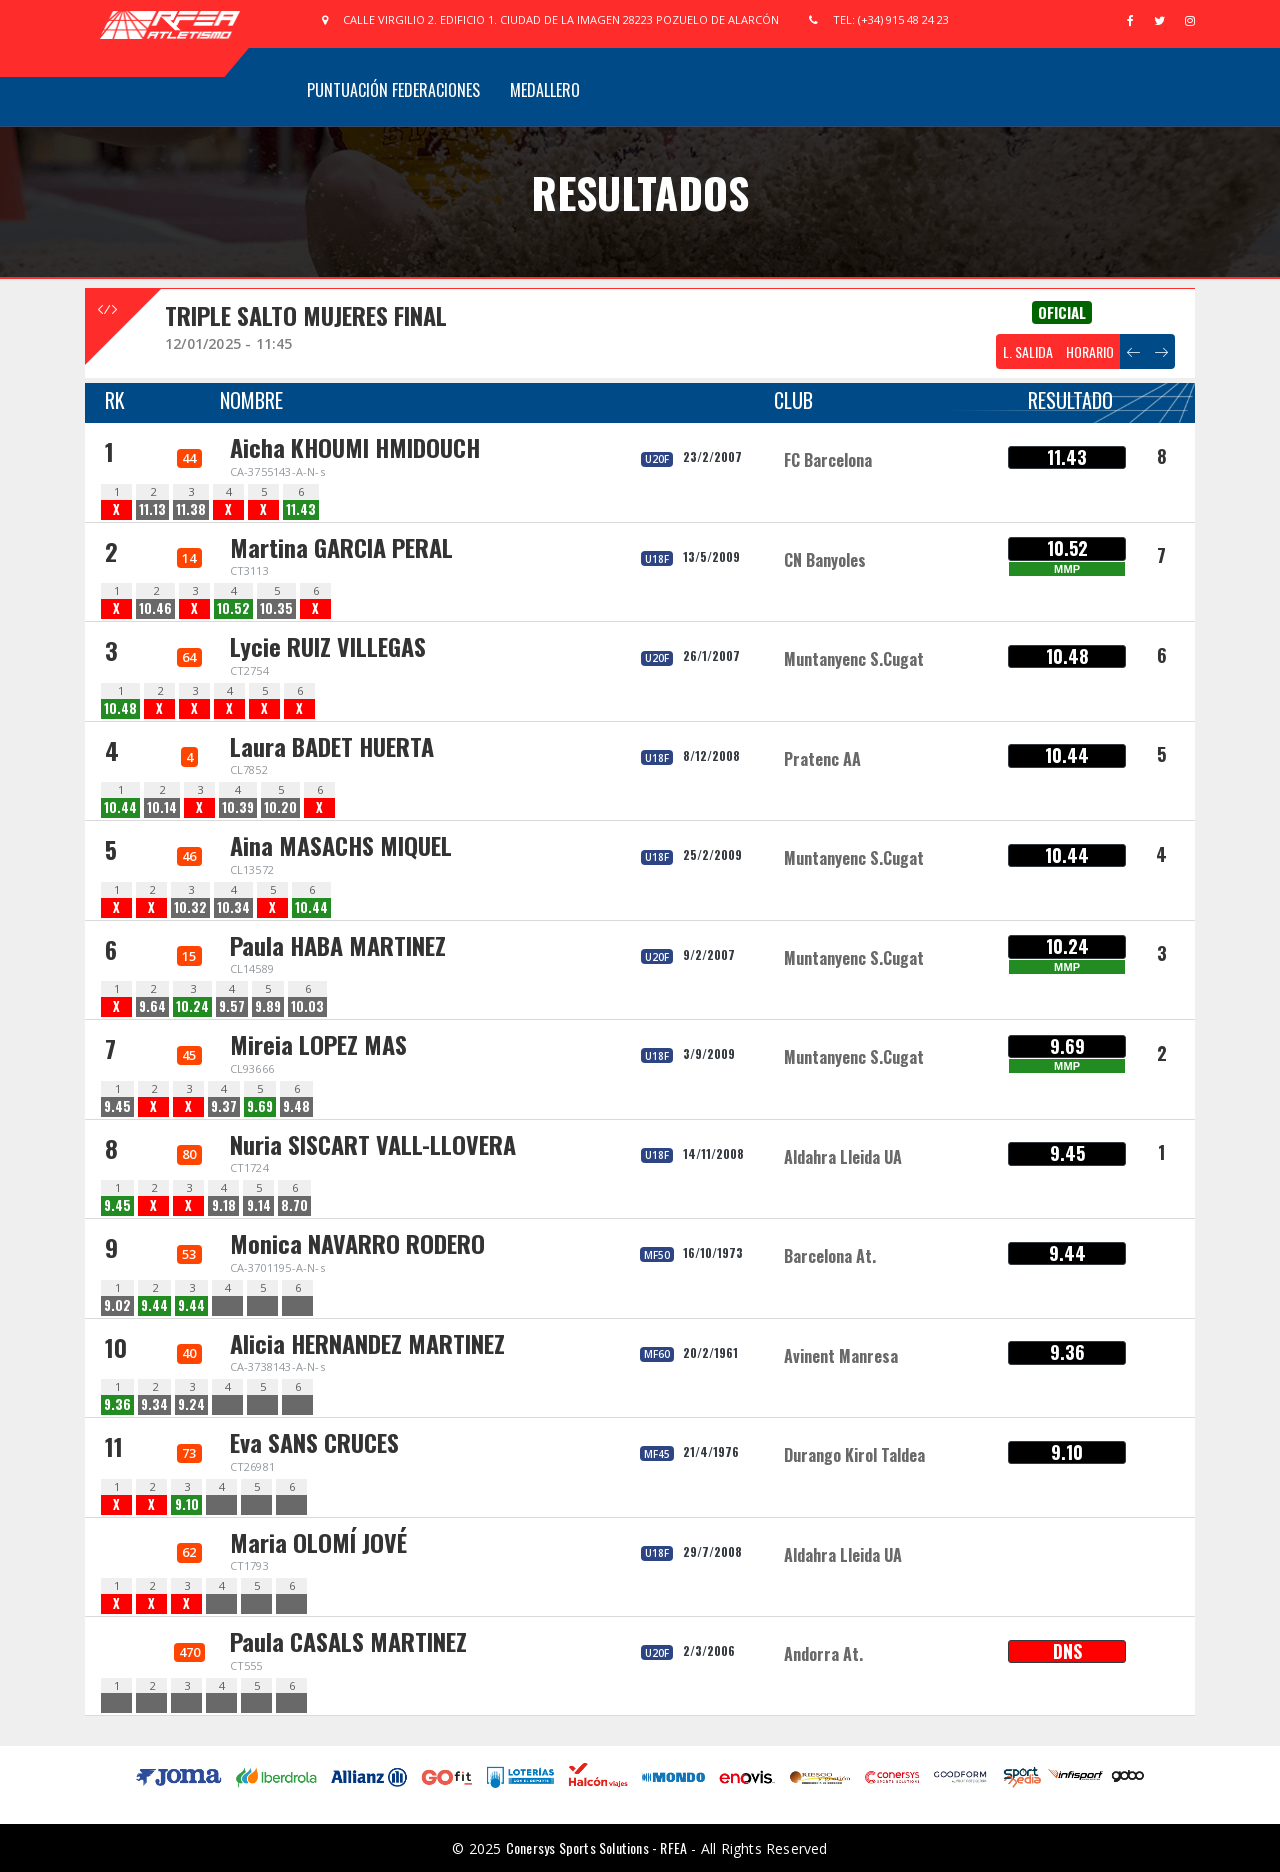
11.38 (191, 509)
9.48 (296, 1106)
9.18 (224, 1205)
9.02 (117, 1305)
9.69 (260, 1106)
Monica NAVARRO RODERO (357, 1243)
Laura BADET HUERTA (332, 746)
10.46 (155, 608)
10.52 (233, 608)
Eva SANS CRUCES (314, 1442)
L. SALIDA (1028, 351)
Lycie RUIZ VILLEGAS (328, 646)
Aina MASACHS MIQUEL (341, 845)
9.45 (117, 1106)
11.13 (152, 509)
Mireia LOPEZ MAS (318, 1044)
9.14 (259, 1205)
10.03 (307, 1006)
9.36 (117, 1404)
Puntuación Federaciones (393, 90)
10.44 (120, 807)
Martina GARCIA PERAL (341, 547)
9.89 (268, 1006)
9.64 (152, 1006)
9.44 (154, 1305)
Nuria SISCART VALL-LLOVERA (373, 1144)
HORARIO (1090, 351)
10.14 (162, 807)
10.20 (280, 807)
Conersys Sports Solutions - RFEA (596, 1847)
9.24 (191, 1404)
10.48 (120, 708)
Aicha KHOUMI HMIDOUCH (355, 447)
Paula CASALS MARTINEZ (348, 1641)
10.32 (190, 907)
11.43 (301, 509)
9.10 (187, 1504)
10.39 (238, 807)
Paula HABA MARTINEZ (338, 945)
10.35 (276, 608)
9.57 (232, 1006)
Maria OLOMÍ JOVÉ (318, 1542)
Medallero (545, 90)
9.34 (154, 1404)
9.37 (224, 1106)
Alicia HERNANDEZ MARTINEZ (367, 1343)
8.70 (294, 1205)
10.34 (233, 907)
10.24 (192, 1006)
